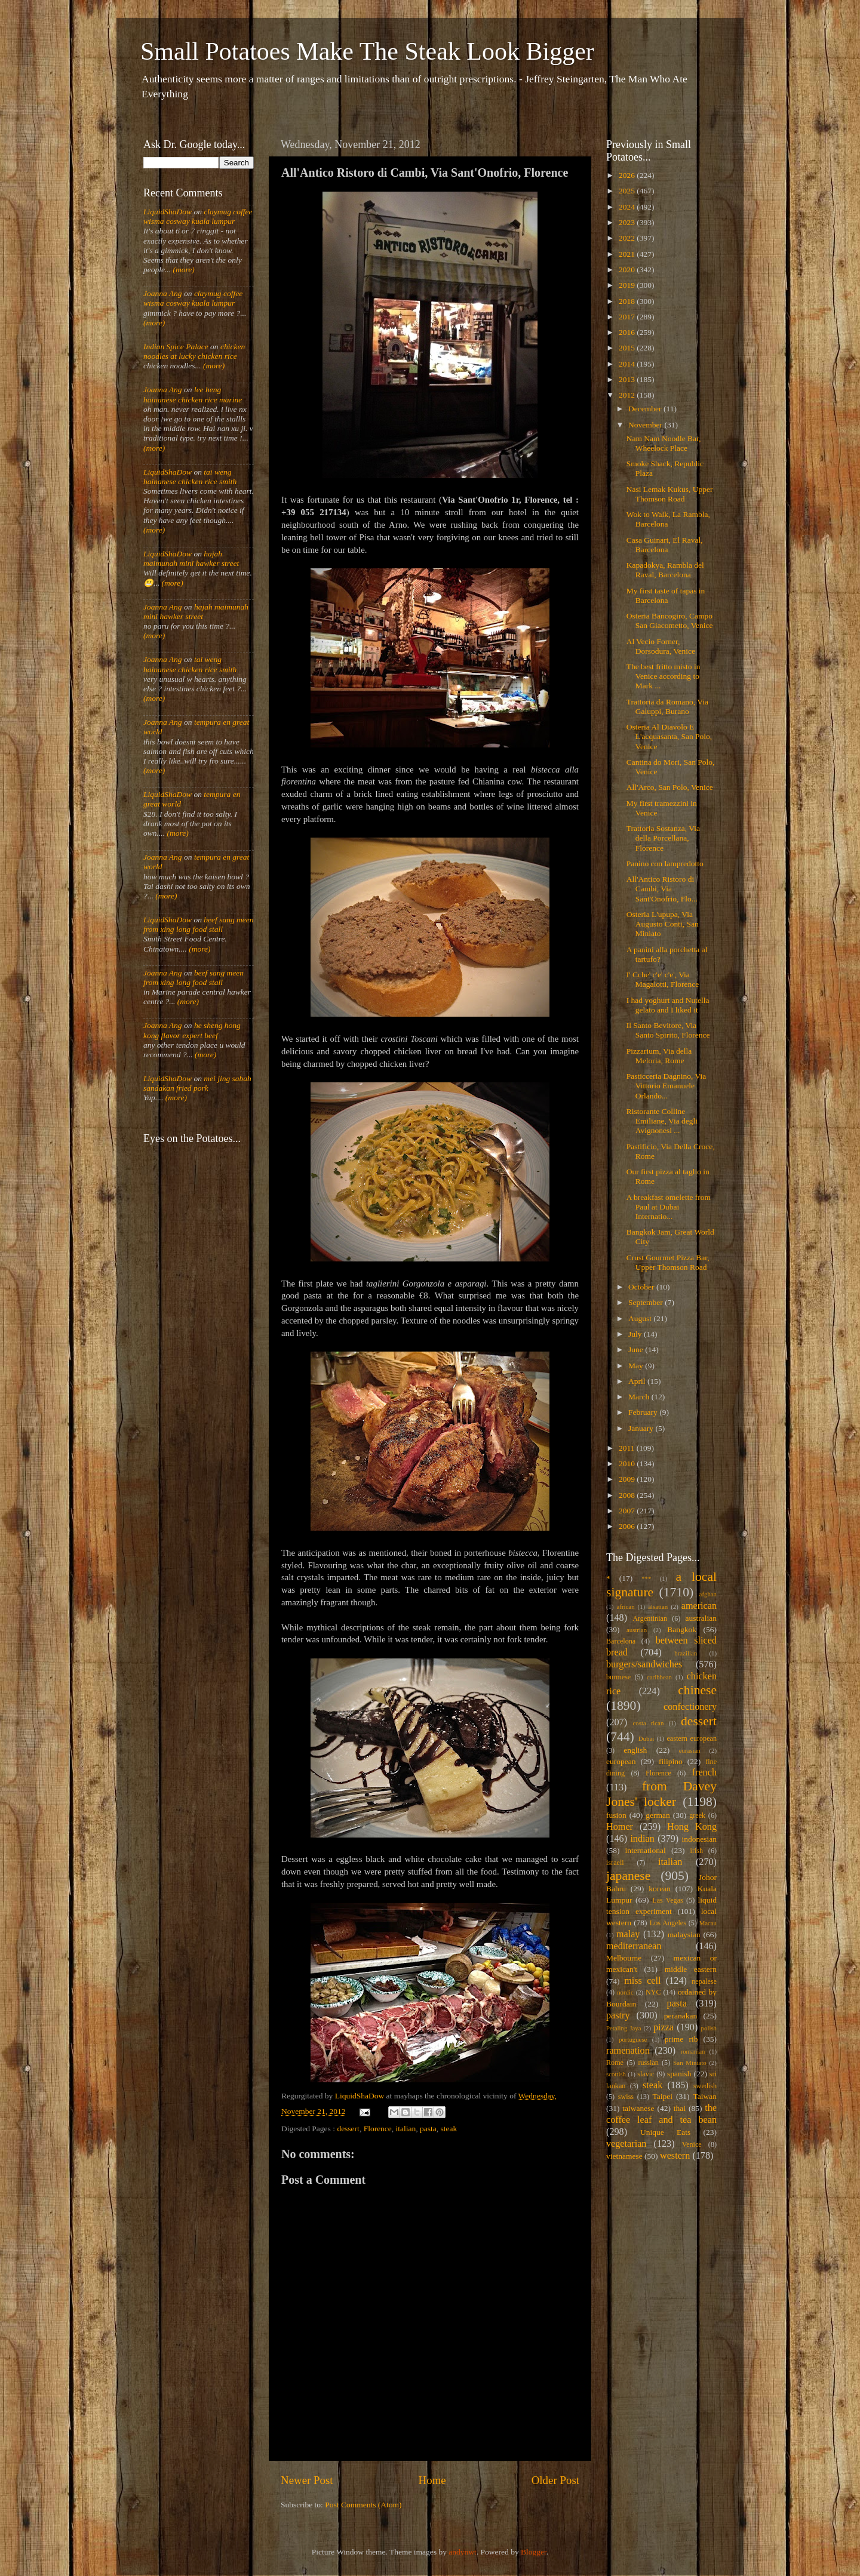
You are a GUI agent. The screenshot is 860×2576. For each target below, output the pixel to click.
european (620, 1761)
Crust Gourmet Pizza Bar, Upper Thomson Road (668, 1262)
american (699, 1606)
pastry (618, 2015)
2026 (628, 175)
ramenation (628, 2050)
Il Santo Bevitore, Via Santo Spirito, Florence (668, 1030)
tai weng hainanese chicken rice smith (189, 476)
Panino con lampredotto (665, 863)
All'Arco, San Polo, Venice (669, 787)
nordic (625, 1992)
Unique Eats (665, 2132)
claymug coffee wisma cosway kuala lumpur (198, 216)
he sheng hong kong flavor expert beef (192, 1030)
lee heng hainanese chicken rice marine (192, 394)
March (640, 1396)
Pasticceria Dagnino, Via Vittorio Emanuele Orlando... (666, 1086)
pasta (428, 2128)
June (636, 1349)
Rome (615, 2062)
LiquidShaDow (167, 211)
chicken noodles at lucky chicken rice (194, 351)
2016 (628, 332)
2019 (628, 285)
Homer (619, 1826)
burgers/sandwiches (644, 1664)
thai (680, 2108)
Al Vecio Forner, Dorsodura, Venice (660, 646)
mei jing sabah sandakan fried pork (197, 1083)
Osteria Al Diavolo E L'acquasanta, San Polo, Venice (669, 736)
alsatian (658, 1606)
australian (701, 1618)
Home (432, 2480)
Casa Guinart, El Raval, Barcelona (664, 544)
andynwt (463, 2551)
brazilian (685, 1653)
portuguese (633, 2039)
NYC (653, 1992)
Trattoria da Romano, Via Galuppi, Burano (667, 706)
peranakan (680, 2015)
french (704, 1772)
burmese (618, 1677)
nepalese (704, 1981)
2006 (628, 1526)
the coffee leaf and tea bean (661, 2114)
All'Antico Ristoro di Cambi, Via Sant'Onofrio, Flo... (662, 889)
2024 (628, 206)
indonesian (699, 1839)
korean (660, 1888)
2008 (628, 1495)
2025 (628, 190)
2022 (628, 237)
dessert (348, 2128)
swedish (705, 2086)
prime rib (681, 2039)
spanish (679, 2073)
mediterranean (634, 1946)
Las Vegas (667, 1900)
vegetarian (626, 2143)
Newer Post (307, 2480)
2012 (628, 394)
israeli (615, 1862)
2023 (628, 222)
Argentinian (649, 1618)
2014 (628, 363)
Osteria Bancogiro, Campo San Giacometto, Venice (669, 620)
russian (648, 2062)
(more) (183, 269)
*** (646, 1578)
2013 (628, 379)
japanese (628, 1876)
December (646, 408)
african (626, 1606)
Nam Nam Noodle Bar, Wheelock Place (663, 443)
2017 (628, 316)
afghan (708, 1594)
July (636, 1333)
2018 (628, 301)
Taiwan (705, 2096)
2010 (628, 1463)
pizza (663, 2027)
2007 (628, 1510)
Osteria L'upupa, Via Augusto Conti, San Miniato (662, 924)
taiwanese (638, 2108)
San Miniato (689, 2062)
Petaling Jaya (623, 2028)
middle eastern (691, 1969)
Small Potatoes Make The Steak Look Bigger (367, 51)
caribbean (659, 1677)
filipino (671, 1761)
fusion (616, 1815)
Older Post (555, 2480)
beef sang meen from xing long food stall (198, 924)
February (643, 1412)
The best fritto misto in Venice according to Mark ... (663, 676)
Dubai (646, 1738)
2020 (628, 269)
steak (449, 2128)
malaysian (684, 1934)
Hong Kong (692, 1826)
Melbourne (623, 1957)
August (640, 1318)
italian (406, 2128)
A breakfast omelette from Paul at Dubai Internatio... (668, 1207)
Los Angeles (668, 1923)
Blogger (533, 2551)
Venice (692, 2144)
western (675, 2155)
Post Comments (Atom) (363, 2504)
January (641, 1428)
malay (628, 1934)
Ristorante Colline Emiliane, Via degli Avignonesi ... (662, 1121)
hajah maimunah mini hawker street (191, 558)
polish (709, 2028)
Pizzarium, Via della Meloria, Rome (659, 1056)
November (646, 424)
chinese (697, 1690)
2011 (628, 1448)
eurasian (690, 1750)
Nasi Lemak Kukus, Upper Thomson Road (669, 494)
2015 (628, 347)
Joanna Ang (162, 293)
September (646, 1302)
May (636, 1365)
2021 (628, 254)
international (645, 1850)
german (657, 1815)
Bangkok (681, 1629)
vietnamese (624, 2156)
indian (642, 1838)
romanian (693, 2051)
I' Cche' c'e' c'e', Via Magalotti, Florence (662, 979)
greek (697, 1815)
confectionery (690, 1706)
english (635, 1750)
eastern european (691, 1738)
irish (697, 1850)
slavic (645, 2074)
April (637, 1381)
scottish (616, 2074)
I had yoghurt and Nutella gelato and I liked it (668, 1005)
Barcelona (620, 1641)
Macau (708, 1922)
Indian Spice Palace (175, 346)
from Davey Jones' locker (661, 1794)
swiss (626, 2096)
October (642, 1286)
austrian (636, 1629)
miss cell (642, 1980)
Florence (378, 2128)
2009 (628, 1479)
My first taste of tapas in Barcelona (665, 595)
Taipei (663, 2096)
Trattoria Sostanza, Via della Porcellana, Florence (663, 838)
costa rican (648, 1722)
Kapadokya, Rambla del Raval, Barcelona (665, 570)
